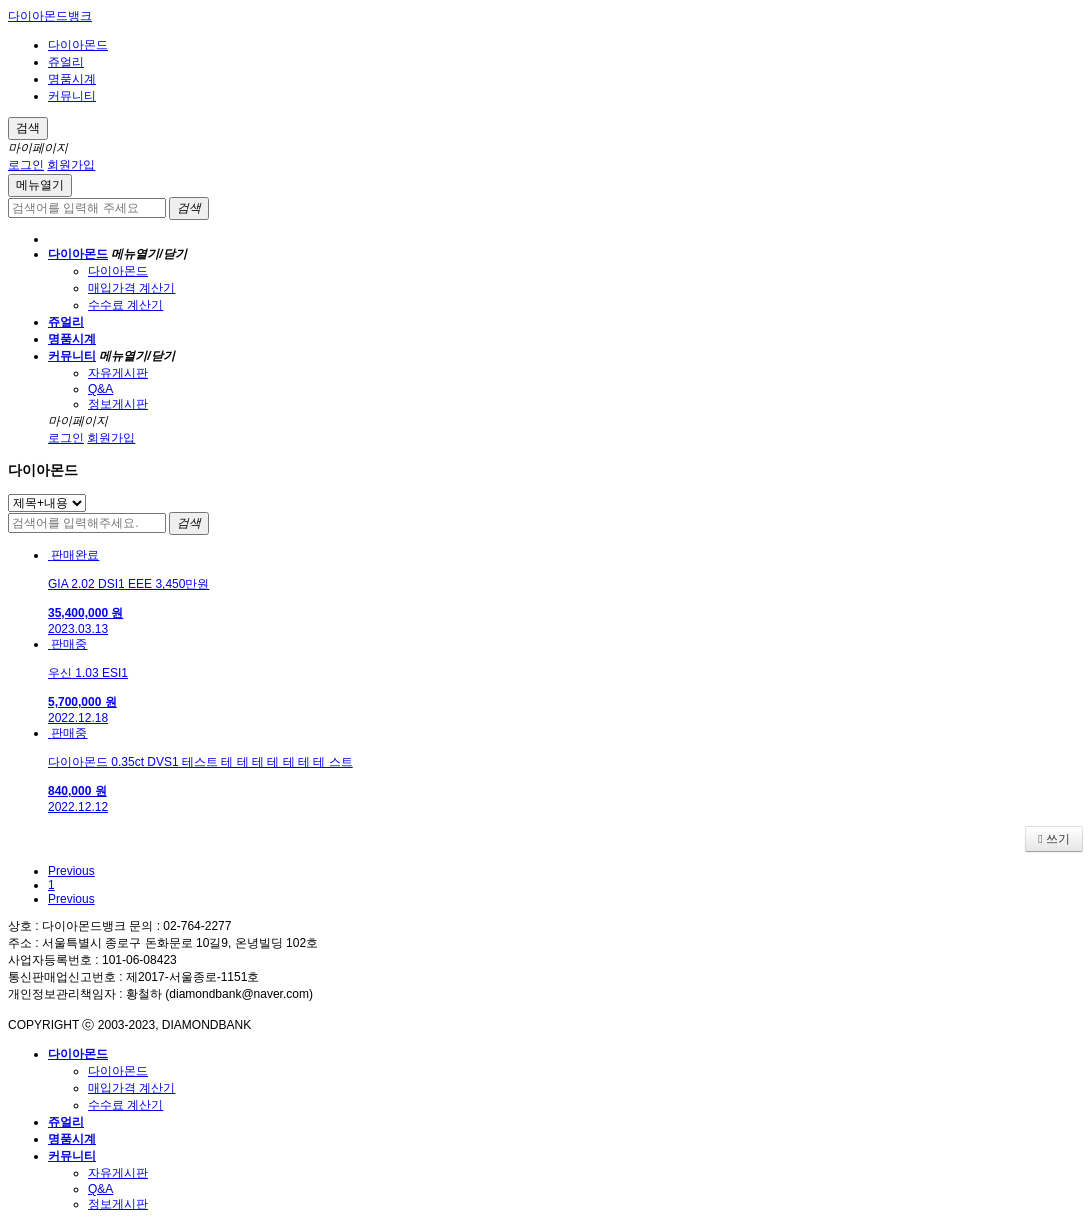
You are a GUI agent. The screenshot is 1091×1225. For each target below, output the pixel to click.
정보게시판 (118, 404)
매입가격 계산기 (131, 288)
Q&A (100, 389)
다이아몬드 (78, 45)
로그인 (26, 165)
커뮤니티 (72, 96)
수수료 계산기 (125, 305)
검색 (28, 128)
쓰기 (1054, 839)
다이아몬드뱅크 (50, 16)
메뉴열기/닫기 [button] (148, 254)
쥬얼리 (66, 62)
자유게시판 (118, 373)
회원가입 (71, 165)
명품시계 (72, 79)
